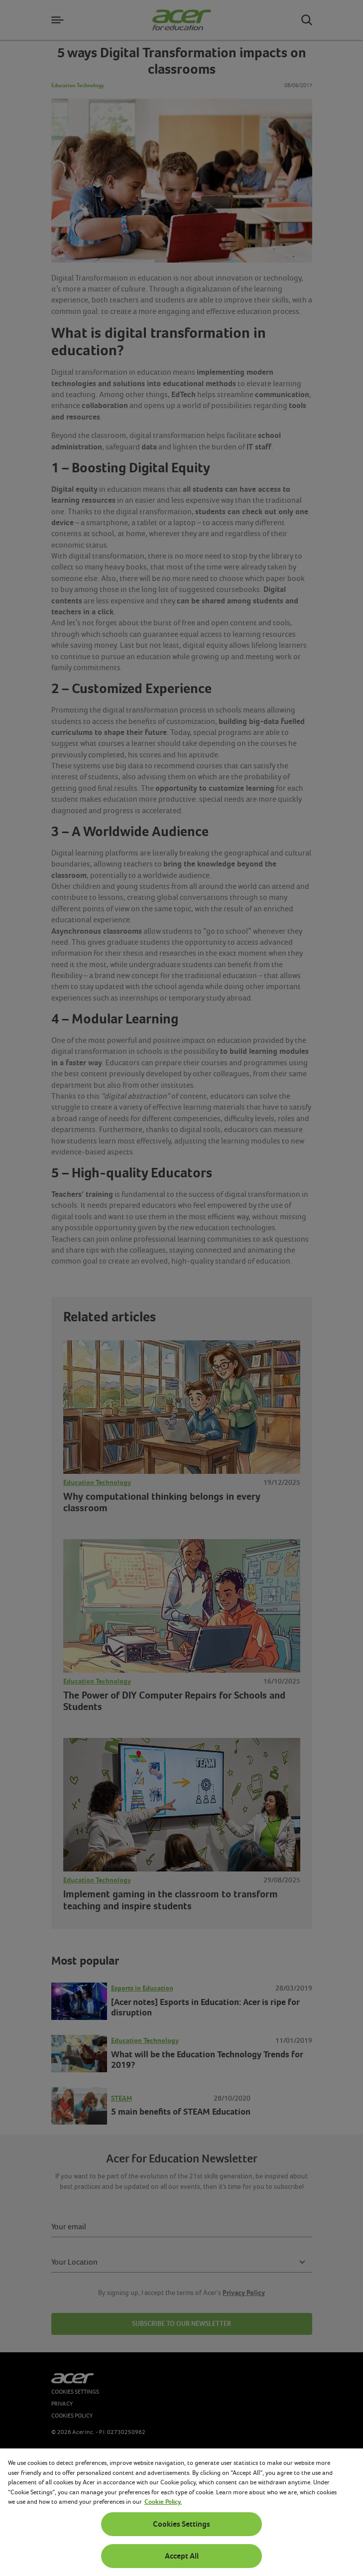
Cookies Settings (181, 2524)
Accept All (182, 2556)
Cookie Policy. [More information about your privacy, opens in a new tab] (163, 2501)
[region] (181, 2512)
